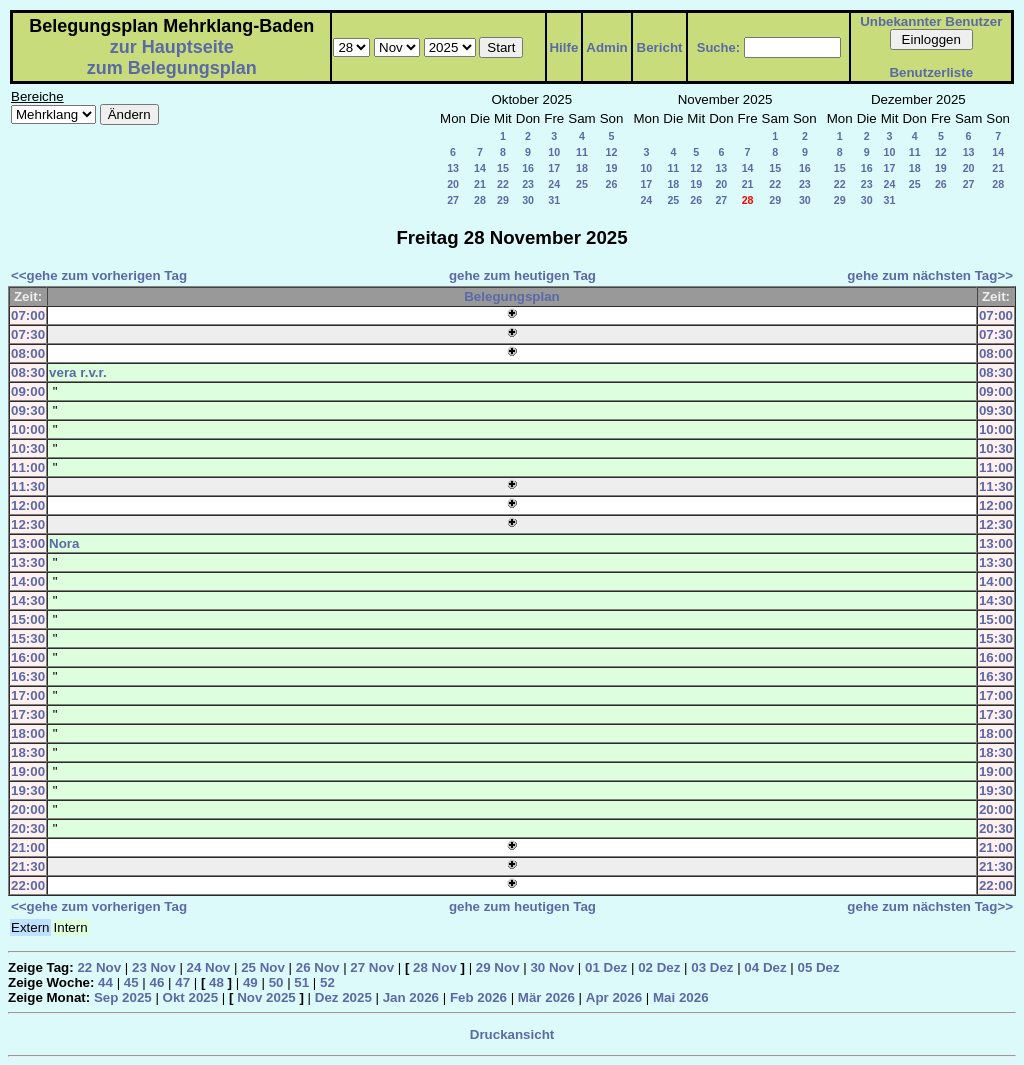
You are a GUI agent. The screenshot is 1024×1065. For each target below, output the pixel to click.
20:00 (28, 809)
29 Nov (498, 967)
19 (612, 168)
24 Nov (209, 967)
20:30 (28, 828)
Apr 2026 (614, 997)
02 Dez (659, 967)
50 (276, 982)
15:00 (28, 619)
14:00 (28, 581)
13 (453, 168)
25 (582, 184)
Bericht (660, 47)
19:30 (28, 790)
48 (216, 982)
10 (554, 152)
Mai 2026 (681, 997)
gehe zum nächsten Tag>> (930, 275)
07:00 (28, 315)
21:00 (28, 847)
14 (480, 168)
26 (612, 184)
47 (182, 982)
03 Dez (712, 967)
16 (528, 168)
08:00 (28, 353)
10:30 (28, 448)
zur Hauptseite (172, 47)
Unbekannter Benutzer (931, 21)
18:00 (28, 733)
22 (503, 184)
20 (453, 184)
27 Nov (372, 967)
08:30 (28, 372)
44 (105, 982)
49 (250, 982)
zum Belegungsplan (172, 68)
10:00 (28, 429)
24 (554, 184)
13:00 (28, 543)
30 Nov (552, 967)
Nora (64, 543)
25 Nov (263, 967)
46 (157, 982)
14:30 (28, 600)
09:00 (28, 391)
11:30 (28, 486)
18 (582, 168)
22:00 (28, 885)
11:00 (28, 467)
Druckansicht (512, 1034)
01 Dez (606, 967)
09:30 (28, 410)
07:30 (28, 334)
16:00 (28, 657)
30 (528, 200)
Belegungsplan (512, 296)
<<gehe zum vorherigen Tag (99, 275)
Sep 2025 (123, 997)
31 (554, 200)
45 (131, 982)
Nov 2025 (266, 997)
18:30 (28, 752)
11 (582, 152)
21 (480, 184)
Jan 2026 (411, 997)
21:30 (28, 866)
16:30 (28, 676)
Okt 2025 (191, 997)
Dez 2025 (343, 997)
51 (301, 982)
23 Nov (154, 967)
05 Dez (818, 967)
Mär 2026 (546, 997)
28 (480, 200)
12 (612, 152)
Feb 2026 (478, 997)
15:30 (28, 638)
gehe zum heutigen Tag (522, 275)
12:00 (28, 505)
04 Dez (765, 967)
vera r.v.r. (78, 372)
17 (554, 168)
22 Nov (99, 967)
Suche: (718, 47)
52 (327, 982)
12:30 (28, 524)
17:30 (28, 714)
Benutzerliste (931, 72)
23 (528, 184)
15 (503, 168)
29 (503, 200)
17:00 (28, 695)
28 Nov (435, 967)
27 (453, 200)
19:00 (28, 771)
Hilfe (563, 47)
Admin (606, 47)
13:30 (28, 562)
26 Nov (318, 967)
